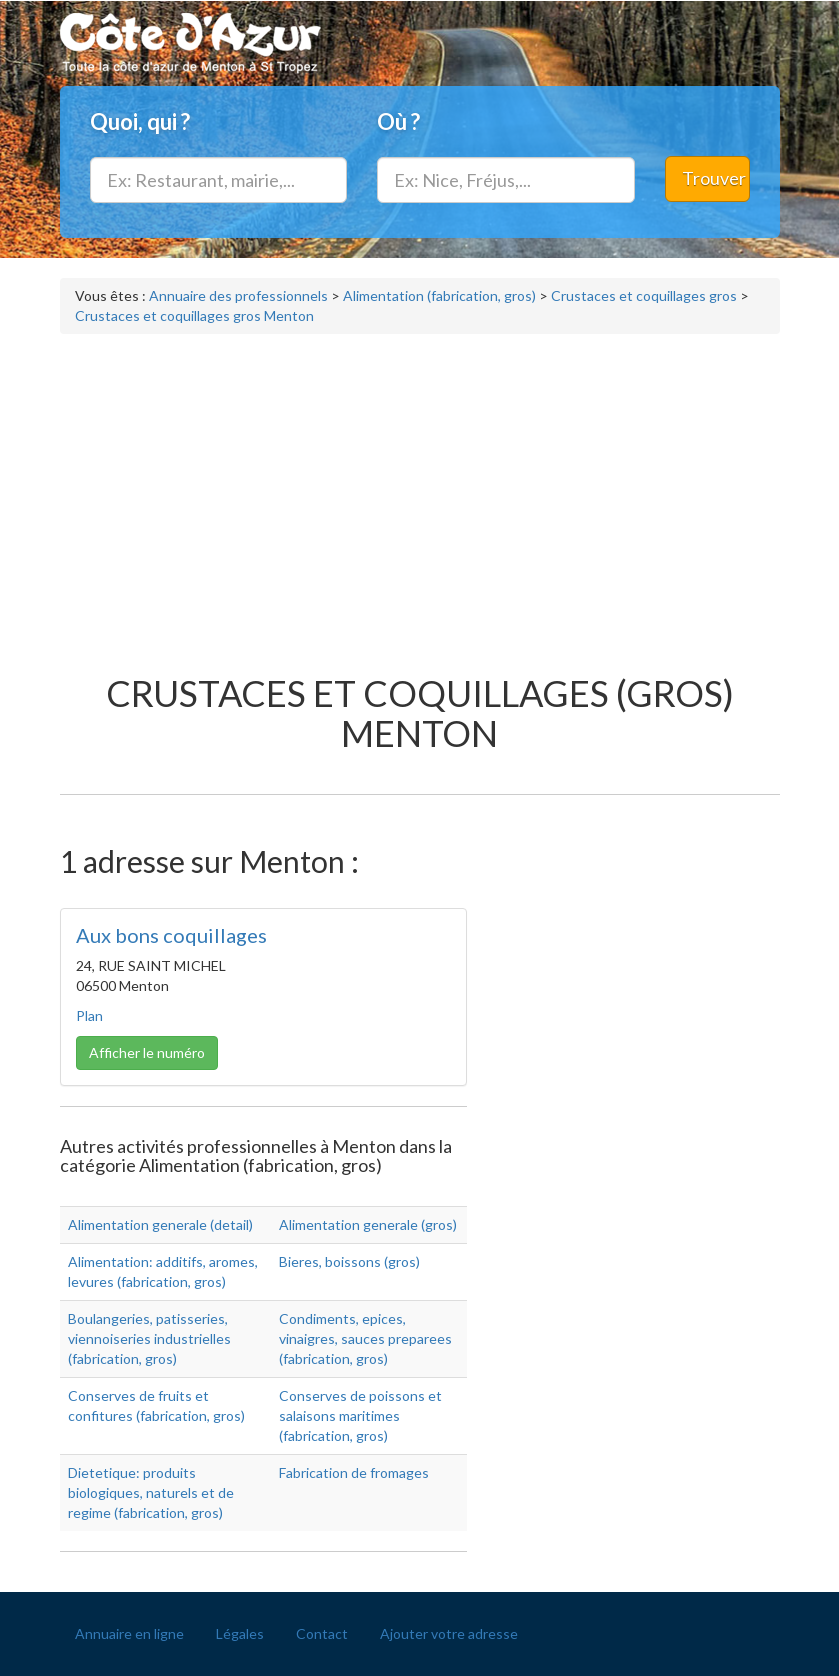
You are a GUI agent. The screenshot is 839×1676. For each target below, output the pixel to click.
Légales (240, 1633)
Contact (322, 1633)
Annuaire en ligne (129, 1633)
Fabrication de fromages (354, 1472)
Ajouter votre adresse (449, 1633)
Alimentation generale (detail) (160, 1224)
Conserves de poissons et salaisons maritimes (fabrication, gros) (360, 1415)
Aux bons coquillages (171, 935)
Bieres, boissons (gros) (349, 1261)
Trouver (714, 178)
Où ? (398, 121)
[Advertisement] (420, 494)
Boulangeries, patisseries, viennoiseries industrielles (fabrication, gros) (149, 1338)
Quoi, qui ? (140, 121)
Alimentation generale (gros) (368, 1224)
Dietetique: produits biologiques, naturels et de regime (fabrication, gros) (151, 1492)
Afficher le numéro (147, 1052)
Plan (89, 1015)
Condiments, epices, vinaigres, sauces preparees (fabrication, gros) (365, 1338)
